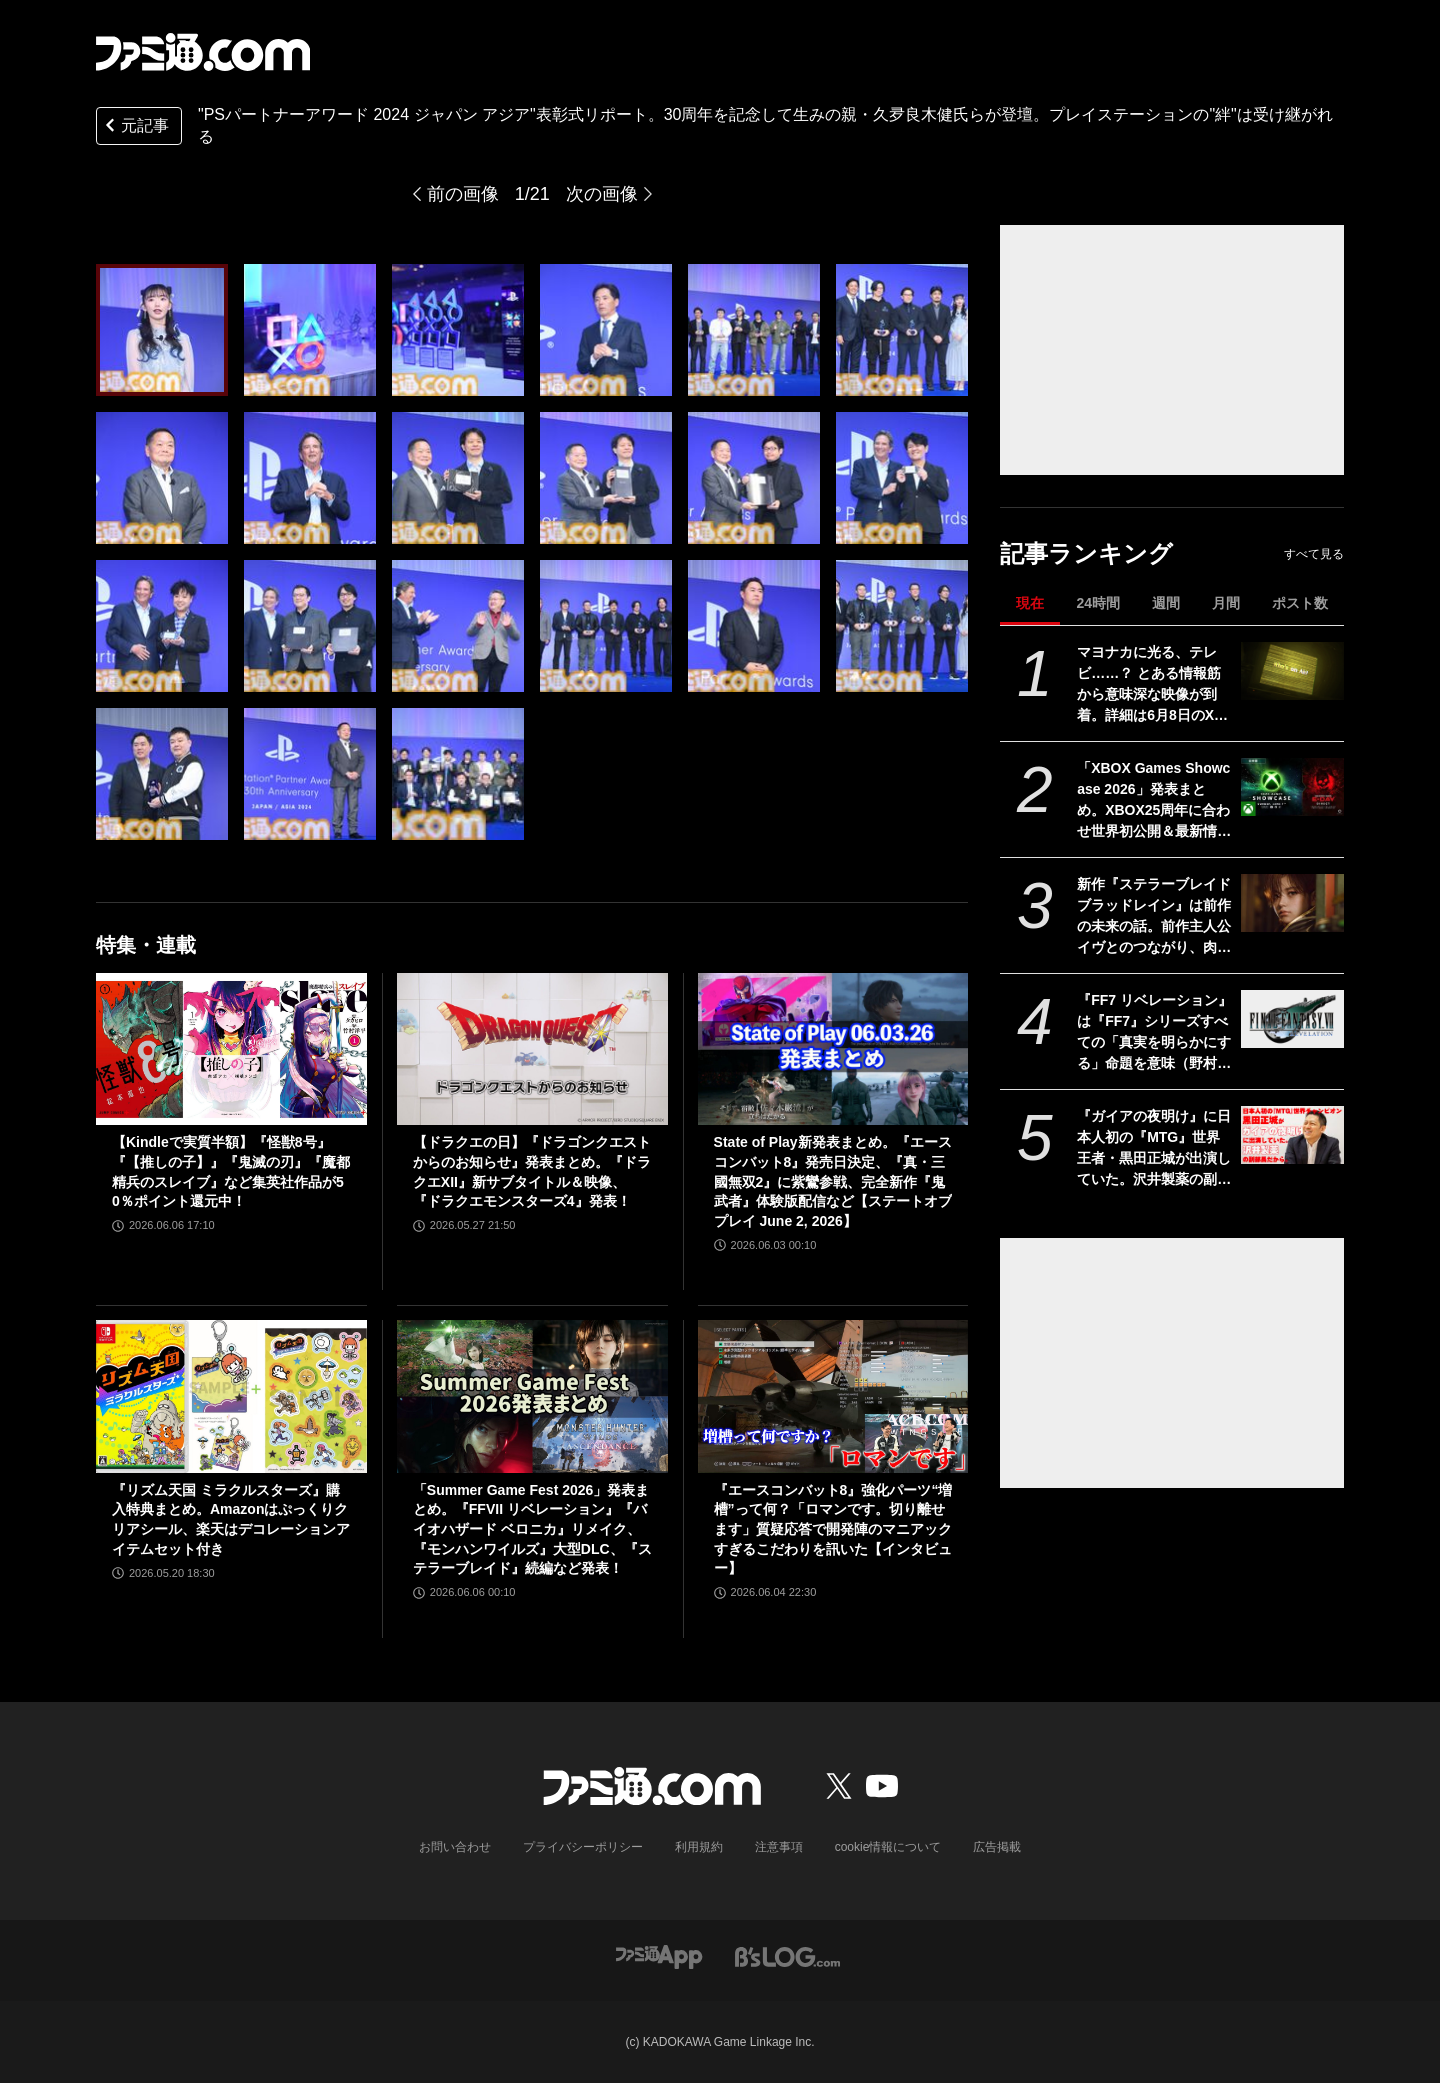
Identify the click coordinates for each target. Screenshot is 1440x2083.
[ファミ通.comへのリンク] (203, 52)
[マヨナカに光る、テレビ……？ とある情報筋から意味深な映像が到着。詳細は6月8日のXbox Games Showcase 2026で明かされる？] (1292, 671)
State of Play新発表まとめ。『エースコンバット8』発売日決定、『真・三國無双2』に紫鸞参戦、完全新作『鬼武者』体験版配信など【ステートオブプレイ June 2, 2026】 (833, 1181)
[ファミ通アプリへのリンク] (659, 1955)
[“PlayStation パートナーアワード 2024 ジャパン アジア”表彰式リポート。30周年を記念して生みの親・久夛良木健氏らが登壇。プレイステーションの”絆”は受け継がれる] (162, 330)
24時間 (1098, 603)
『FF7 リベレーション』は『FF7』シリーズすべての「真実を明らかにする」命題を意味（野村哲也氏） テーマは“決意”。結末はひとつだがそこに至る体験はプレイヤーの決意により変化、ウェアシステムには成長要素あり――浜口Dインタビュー (1154, 1033)
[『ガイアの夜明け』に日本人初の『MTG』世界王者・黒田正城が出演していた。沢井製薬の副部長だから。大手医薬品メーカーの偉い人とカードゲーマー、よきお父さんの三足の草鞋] (1292, 1135)
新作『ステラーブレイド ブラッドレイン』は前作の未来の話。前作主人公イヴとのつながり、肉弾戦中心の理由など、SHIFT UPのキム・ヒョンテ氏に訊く (1154, 917)
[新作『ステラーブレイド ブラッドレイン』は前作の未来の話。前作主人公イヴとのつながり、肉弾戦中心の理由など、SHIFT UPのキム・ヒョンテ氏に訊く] (1292, 903)
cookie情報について (888, 1847)
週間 (1166, 603)
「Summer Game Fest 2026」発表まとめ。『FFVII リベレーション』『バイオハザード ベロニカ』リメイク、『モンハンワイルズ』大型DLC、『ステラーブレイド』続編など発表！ (532, 1529)
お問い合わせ (455, 1847)
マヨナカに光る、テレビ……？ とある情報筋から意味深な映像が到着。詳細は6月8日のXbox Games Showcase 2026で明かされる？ (1154, 685)
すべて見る (1314, 554)
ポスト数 (1300, 603)
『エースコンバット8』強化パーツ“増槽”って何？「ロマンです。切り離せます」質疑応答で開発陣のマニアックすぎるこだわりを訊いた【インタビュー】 (833, 1529)
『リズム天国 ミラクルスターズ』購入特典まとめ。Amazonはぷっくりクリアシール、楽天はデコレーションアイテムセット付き (231, 1519)
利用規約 (699, 1847)
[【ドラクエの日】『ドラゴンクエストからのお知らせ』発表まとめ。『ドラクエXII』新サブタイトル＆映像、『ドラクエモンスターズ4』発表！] (532, 1049)
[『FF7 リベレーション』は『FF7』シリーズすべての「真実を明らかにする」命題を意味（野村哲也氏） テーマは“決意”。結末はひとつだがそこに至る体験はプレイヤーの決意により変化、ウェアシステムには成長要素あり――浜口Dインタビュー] (1292, 1019)
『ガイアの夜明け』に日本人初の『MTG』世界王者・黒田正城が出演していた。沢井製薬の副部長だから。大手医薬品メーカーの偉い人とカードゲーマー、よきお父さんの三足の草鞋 (1154, 1149)
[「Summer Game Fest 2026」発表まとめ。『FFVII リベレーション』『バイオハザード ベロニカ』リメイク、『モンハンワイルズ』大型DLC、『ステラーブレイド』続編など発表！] (532, 1396)
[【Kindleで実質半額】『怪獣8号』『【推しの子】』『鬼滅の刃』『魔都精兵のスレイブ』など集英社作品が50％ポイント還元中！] (231, 1049)
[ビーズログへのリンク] (787, 1955)
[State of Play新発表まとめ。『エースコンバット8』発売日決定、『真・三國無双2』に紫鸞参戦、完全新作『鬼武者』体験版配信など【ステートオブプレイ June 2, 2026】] (833, 1049)
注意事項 (779, 1847)
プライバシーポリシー (583, 1847)
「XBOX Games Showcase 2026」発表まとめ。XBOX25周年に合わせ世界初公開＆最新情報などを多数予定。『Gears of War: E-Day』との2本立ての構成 (1154, 801)
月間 (1226, 603)
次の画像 (602, 194)
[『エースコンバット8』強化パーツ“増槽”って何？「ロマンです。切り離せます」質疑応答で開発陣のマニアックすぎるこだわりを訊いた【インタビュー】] (833, 1396)
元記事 (135, 127)
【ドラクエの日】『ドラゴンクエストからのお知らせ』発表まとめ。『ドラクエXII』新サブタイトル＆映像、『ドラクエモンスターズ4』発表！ (532, 1171)
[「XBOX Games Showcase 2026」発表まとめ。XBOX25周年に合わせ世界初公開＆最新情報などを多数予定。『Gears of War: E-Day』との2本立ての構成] (1292, 787)
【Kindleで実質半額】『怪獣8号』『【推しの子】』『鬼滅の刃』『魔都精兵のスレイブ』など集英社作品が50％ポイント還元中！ (231, 1171)
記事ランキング (1086, 553)
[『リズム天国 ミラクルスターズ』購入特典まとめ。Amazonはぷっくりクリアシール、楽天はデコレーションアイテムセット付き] (231, 1396)
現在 (1030, 603)
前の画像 (463, 194)
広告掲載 (997, 1847)
